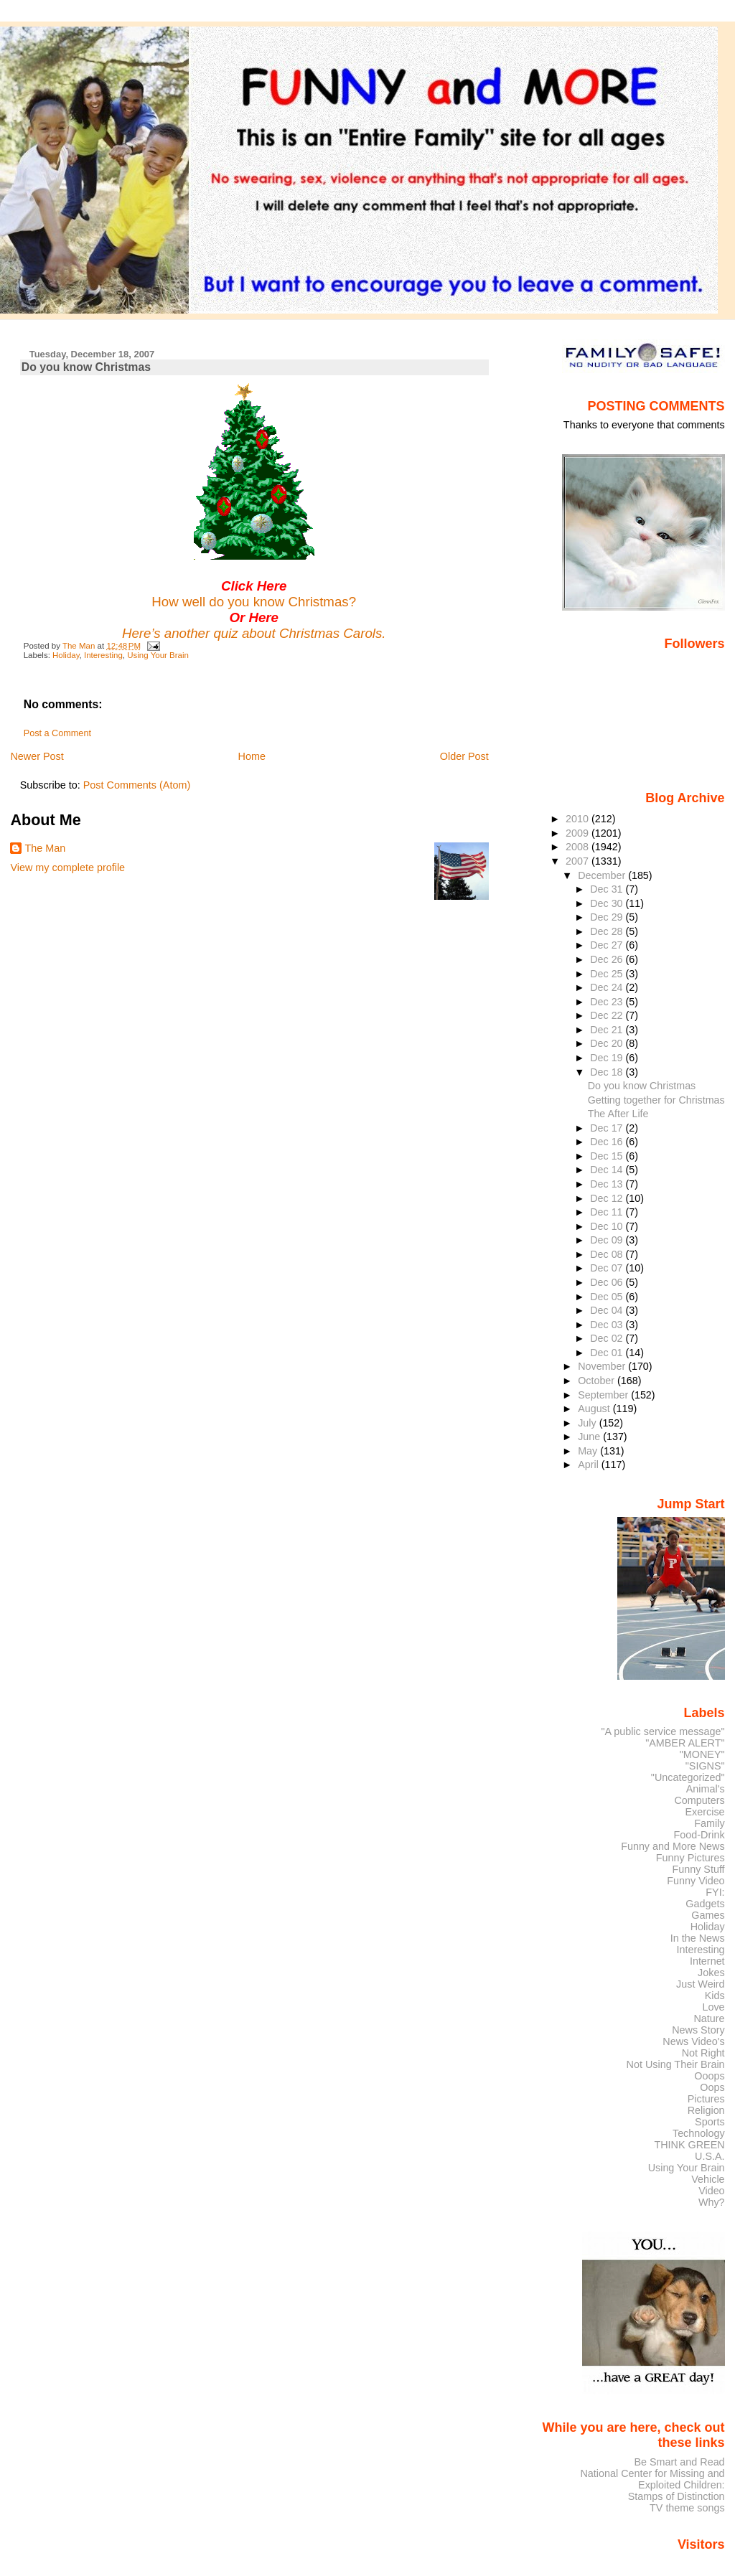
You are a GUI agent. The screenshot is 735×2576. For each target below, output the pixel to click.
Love (713, 2007)
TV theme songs (687, 2508)
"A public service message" (662, 1731)
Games (707, 1915)
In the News (697, 1938)
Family (709, 1823)
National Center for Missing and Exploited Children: (652, 2479)
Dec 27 (607, 945)
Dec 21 (607, 1029)
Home (252, 756)
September (604, 1395)
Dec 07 (607, 1268)
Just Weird (700, 1984)
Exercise (705, 1812)
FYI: (715, 1892)
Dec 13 (607, 1184)
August (595, 1408)
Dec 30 (607, 903)
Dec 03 (607, 1324)
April (589, 1464)
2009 (578, 833)
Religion (706, 2110)
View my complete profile (67, 867)
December (603, 875)
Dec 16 (607, 1141)
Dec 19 (607, 1057)
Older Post (464, 756)
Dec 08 (607, 1254)
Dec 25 (607, 973)
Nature (709, 2018)
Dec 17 (607, 1128)
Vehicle (707, 2179)
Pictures (706, 2099)
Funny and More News (672, 1846)
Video (711, 2190)
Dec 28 (607, 931)
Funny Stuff (698, 1869)
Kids (715, 1995)
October (597, 1380)
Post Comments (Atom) (137, 785)
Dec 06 (607, 1282)
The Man (44, 848)
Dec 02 (607, 1338)
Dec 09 (607, 1240)
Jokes (711, 1972)
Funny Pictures (690, 1857)
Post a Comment (57, 733)
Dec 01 (607, 1352)
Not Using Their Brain (676, 2064)
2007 (578, 861)
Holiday (66, 655)
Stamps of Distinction (676, 2496)
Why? (711, 2202)
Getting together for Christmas (656, 1100)
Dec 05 (607, 1296)
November (603, 1366)
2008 (578, 846)
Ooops (709, 2076)
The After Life (618, 1113)
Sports (710, 2122)
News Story (698, 2030)
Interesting (103, 655)
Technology (699, 2133)
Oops (712, 2087)
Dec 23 (607, 1001)
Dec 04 (607, 1310)
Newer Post (36, 756)
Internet (707, 1961)
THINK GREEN (689, 2144)
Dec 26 (607, 959)
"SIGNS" (705, 1766)
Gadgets (704, 1903)
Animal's (705, 1789)
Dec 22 (607, 1015)
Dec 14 (607, 1169)
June (590, 1436)
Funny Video (695, 1880)
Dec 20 (607, 1043)
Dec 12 (607, 1198)
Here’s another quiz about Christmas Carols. (254, 633)
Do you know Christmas (642, 1085)
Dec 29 (607, 917)
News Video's (693, 2041)
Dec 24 (607, 987)
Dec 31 (607, 889)
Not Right (703, 2053)
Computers (699, 1800)
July (588, 1423)
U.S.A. (710, 2156)
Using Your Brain (158, 655)
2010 (578, 818)
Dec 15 (607, 1156)
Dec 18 (607, 1072)
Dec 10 (607, 1226)
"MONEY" (702, 1754)
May (589, 1451)
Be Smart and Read (679, 2462)
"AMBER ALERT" (684, 1743)
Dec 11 (607, 1212)
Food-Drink (699, 1835)
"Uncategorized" (688, 1777)
